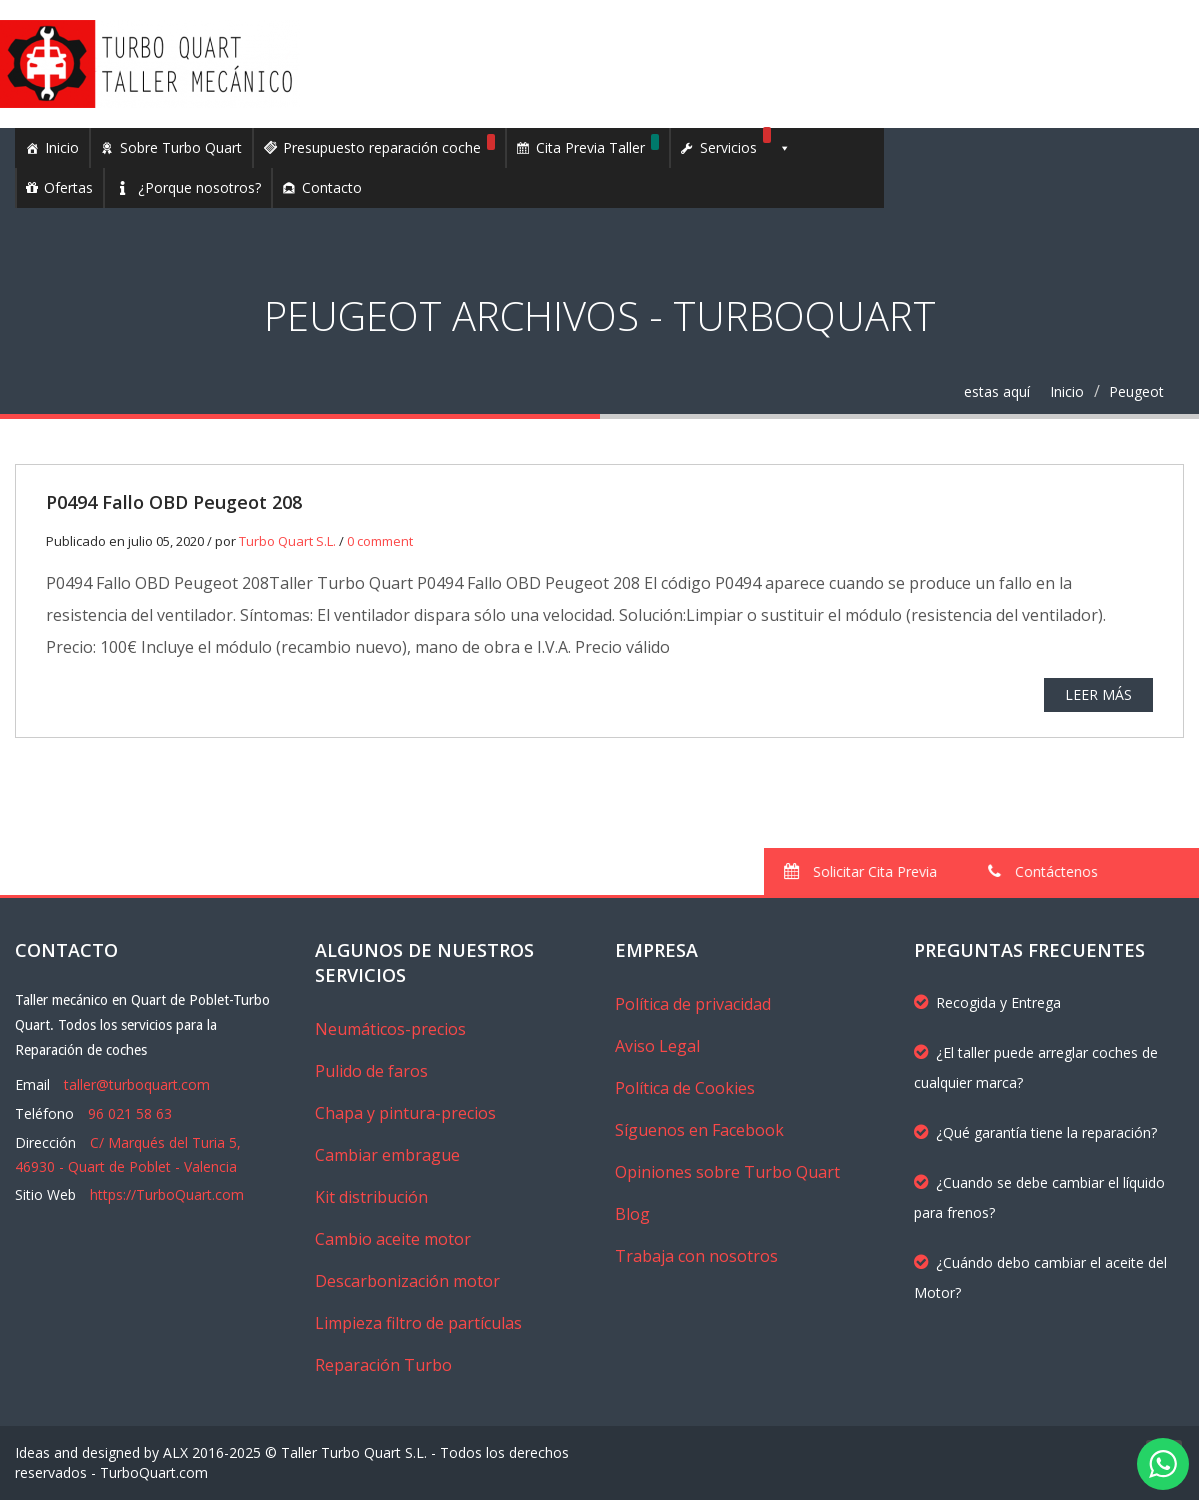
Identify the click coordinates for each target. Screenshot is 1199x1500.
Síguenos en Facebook (699, 1130)
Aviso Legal (657, 1046)
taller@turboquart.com (137, 1084)
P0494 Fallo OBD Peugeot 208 (174, 502)
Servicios (745, 148)
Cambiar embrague (387, 1155)
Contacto (332, 187)
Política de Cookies (685, 1088)
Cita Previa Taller (597, 145)
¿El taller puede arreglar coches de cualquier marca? (1036, 1067)
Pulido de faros (371, 1071)
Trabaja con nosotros (696, 1256)
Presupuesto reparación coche (389, 145)
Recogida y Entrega (987, 1002)
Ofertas (68, 187)
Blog (632, 1214)
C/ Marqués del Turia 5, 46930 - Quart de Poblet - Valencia (128, 1154)
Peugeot (1136, 391)
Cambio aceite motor (393, 1239)
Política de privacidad (693, 1004)
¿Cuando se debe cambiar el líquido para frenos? (1039, 1197)
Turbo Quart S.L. (287, 541)
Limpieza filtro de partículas (418, 1323)
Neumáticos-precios (390, 1029)
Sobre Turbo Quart (181, 147)
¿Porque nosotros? (199, 187)
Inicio (62, 147)
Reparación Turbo (383, 1365)
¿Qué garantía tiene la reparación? (1035, 1132)
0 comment (380, 541)
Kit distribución (371, 1197)
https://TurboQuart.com (167, 1194)
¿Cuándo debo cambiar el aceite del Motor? (1040, 1277)
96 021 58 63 (130, 1113)
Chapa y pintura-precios (405, 1113)
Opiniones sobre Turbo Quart (727, 1172)
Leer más (1098, 694)
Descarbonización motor (407, 1281)
